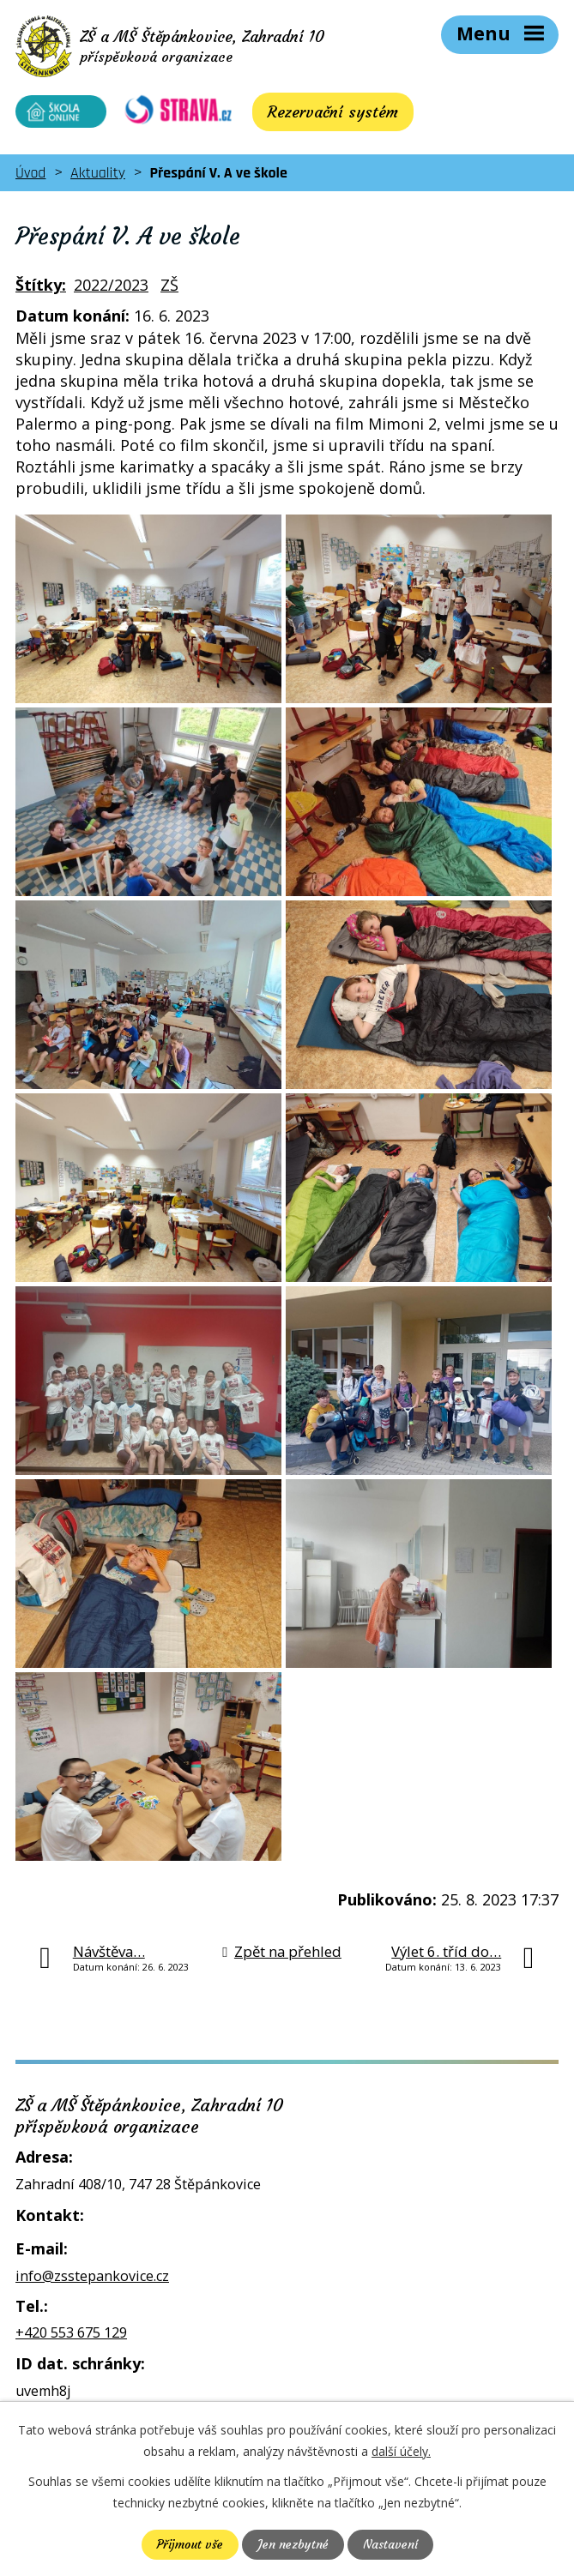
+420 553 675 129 (71, 2336)
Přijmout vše (189, 2544)
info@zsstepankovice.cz (92, 2279)
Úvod (30, 176)
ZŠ (169, 289)
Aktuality (97, 176)
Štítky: (40, 289)
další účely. (401, 2451)
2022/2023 (111, 289)
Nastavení (391, 2544)
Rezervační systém (322, 115)
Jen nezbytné (293, 2544)
